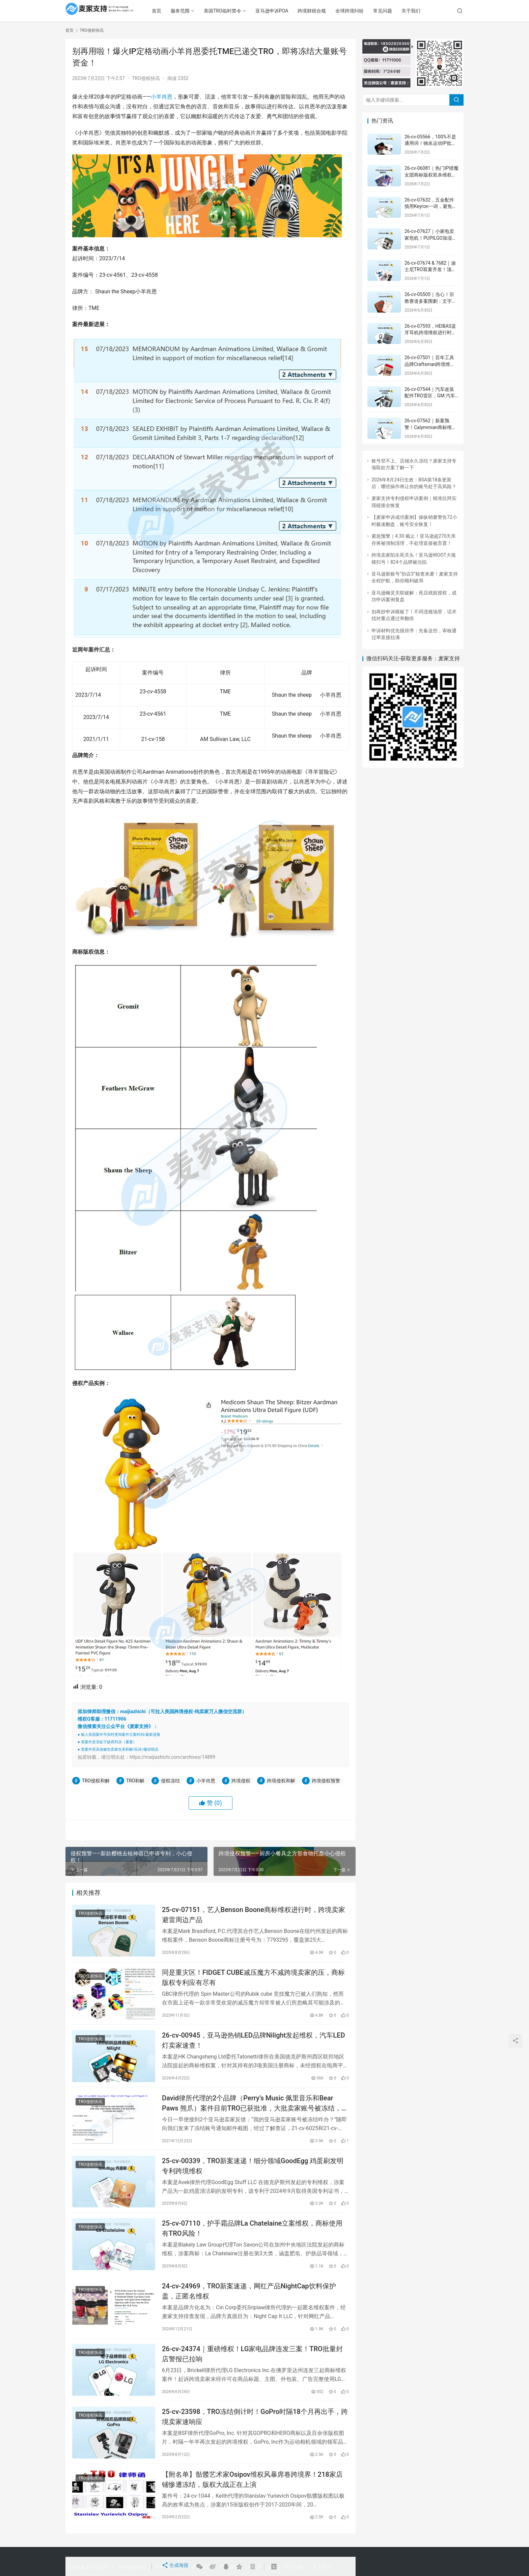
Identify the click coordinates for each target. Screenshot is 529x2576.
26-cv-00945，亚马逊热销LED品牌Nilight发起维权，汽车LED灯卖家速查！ (253, 2047)
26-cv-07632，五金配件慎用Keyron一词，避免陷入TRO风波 (431, 206)
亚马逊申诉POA (293, 11)
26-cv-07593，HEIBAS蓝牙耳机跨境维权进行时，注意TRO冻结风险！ (430, 332)
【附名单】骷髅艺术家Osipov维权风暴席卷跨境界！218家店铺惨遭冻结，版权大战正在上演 (252, 2508)
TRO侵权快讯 (146, 78)
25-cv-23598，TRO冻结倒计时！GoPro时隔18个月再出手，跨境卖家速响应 (255, 2442)
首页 (178, 11)
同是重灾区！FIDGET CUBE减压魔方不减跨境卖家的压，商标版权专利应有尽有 (253, 1982)
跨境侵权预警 (326, 1780)
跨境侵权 (240, 1780)
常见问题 (404, 11)
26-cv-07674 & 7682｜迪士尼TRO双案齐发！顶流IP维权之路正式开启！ (430, 269)
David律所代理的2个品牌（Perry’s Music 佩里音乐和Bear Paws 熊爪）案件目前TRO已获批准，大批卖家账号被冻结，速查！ (255, 2113)
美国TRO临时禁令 (244, 11)
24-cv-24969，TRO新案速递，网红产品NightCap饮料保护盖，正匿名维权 (249, 2310)
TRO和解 (135, 1780)
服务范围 (201, 11)
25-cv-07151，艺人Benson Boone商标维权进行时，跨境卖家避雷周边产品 (253, 1916)
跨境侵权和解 (281, 1780)
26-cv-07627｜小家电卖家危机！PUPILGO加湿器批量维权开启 (431, 238)
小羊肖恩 (161, 97)
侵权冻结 (170, 1780)
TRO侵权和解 (96, 1780)
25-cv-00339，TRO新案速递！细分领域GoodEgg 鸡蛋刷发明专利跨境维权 (252, 2179)
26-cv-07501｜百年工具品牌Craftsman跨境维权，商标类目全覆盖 (429, 364)
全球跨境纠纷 (371, 11)
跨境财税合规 (333, 11)
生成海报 (174, 2566)
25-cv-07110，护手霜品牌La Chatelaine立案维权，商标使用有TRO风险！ (252, 2245)
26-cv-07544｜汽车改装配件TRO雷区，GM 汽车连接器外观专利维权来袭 (430, 396)
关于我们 (432, 11)
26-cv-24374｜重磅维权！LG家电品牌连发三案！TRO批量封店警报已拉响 (252, 2376)
